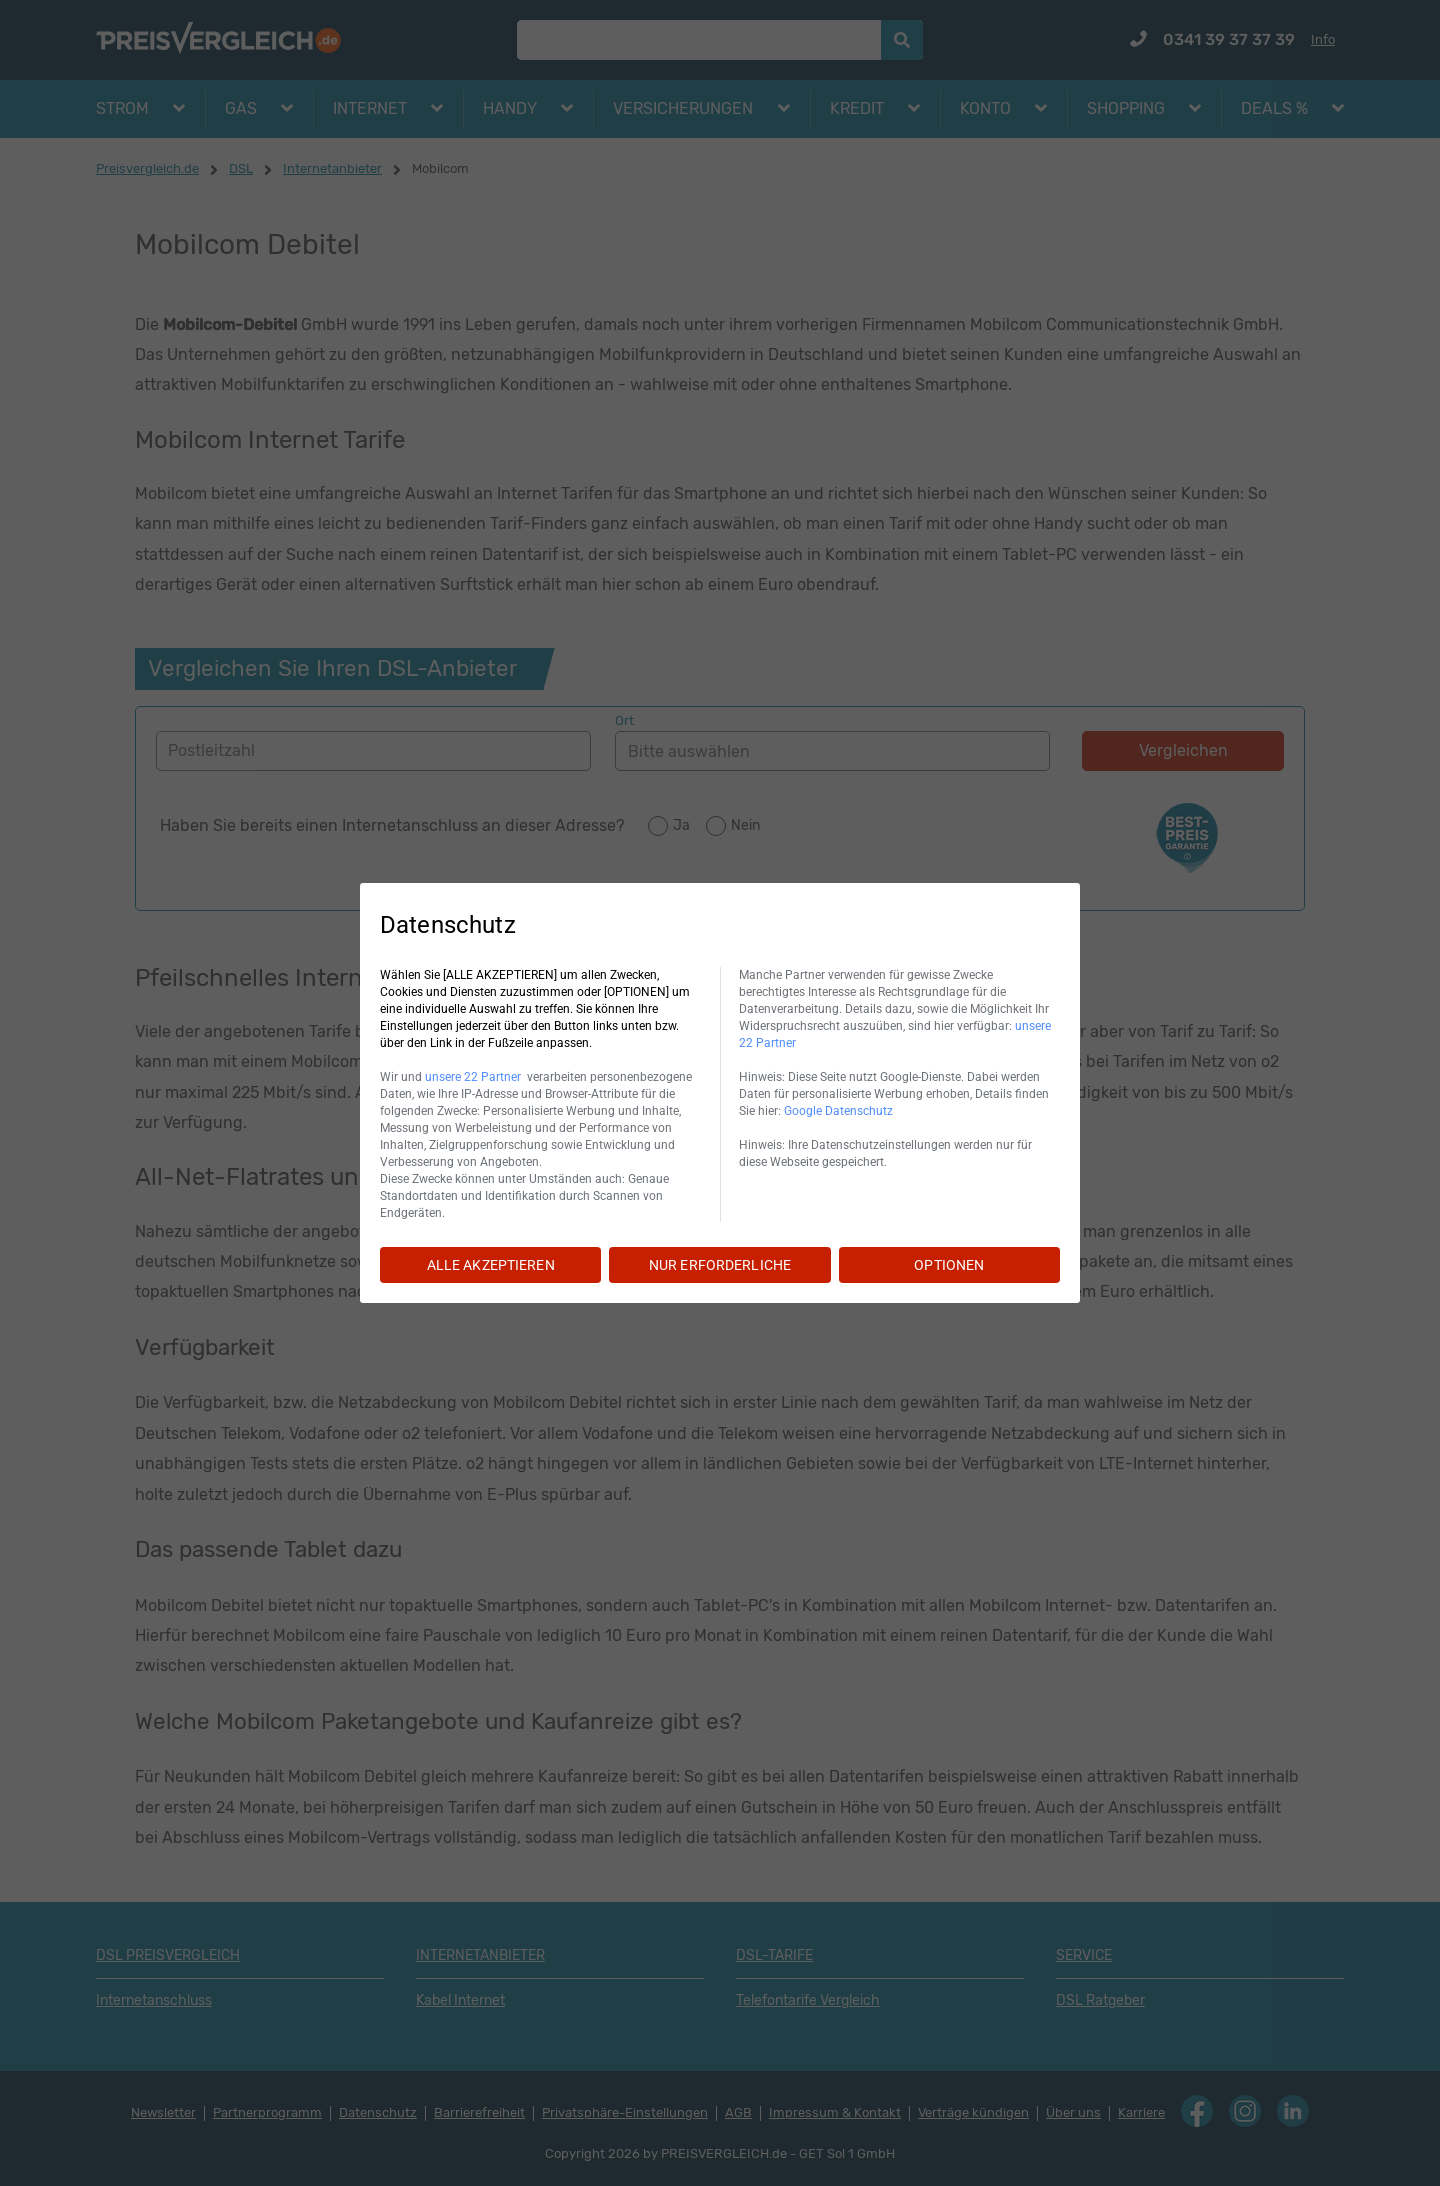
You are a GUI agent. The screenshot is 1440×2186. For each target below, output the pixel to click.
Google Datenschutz (838, 1111)
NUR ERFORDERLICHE (720, 1265)
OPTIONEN (949, 1265)
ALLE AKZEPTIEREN (491, 1265)
